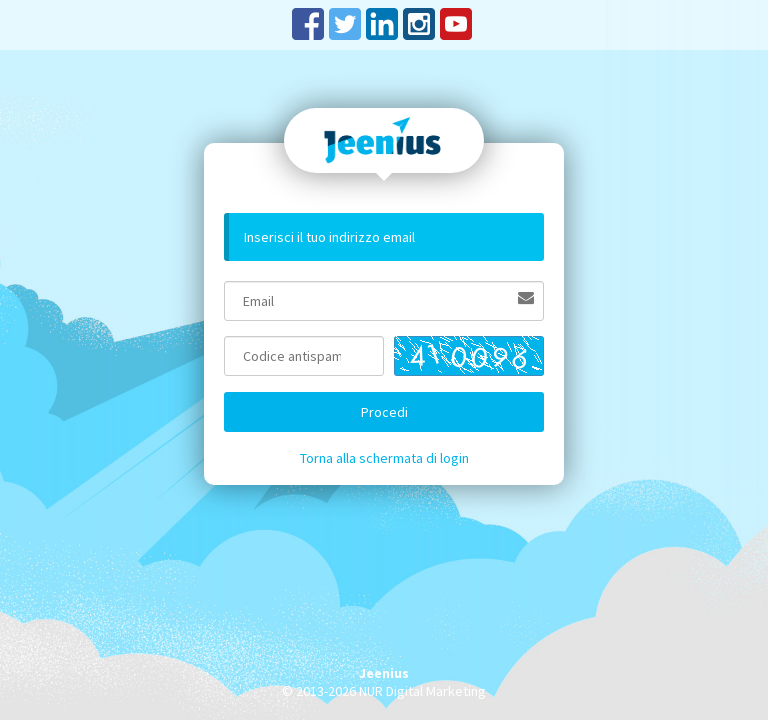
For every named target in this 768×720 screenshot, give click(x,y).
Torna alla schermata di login (384, 458)
